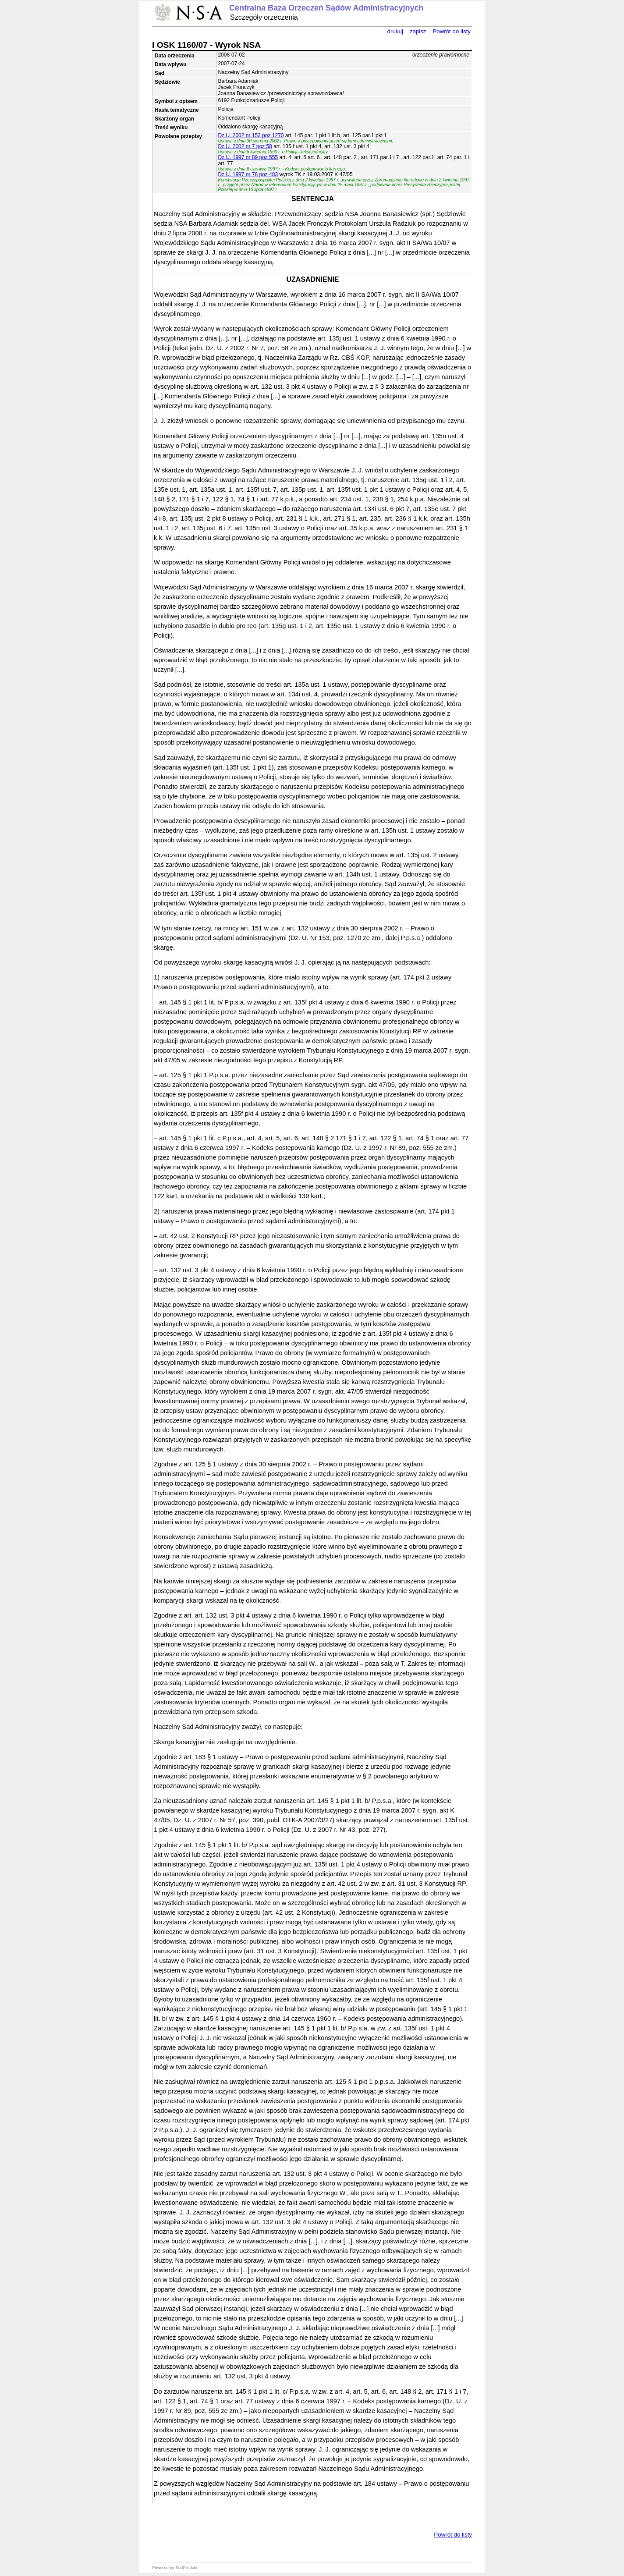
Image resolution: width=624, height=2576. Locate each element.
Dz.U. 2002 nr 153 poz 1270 (251, 135)
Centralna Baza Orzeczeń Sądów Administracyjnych (326, 8)
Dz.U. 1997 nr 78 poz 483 (248, 174)
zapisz (418, 31)
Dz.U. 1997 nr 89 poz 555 (248, 157)
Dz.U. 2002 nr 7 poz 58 (245, 146)
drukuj (395, 31)
